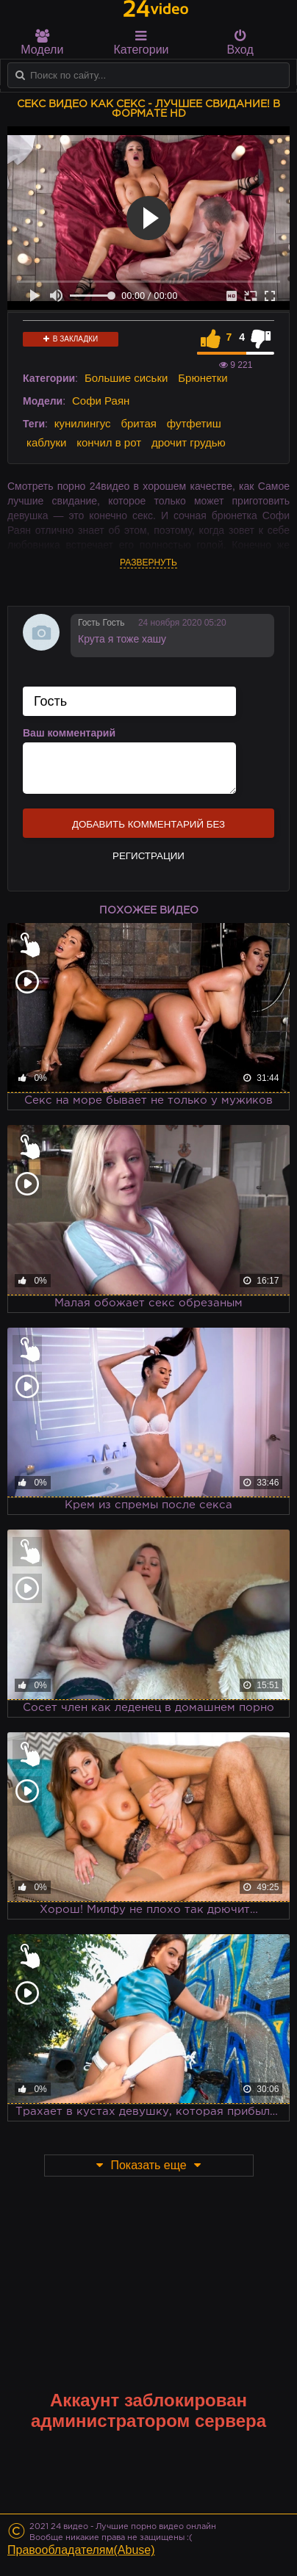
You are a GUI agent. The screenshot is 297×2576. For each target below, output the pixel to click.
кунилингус (82, 423)
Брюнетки (202, 378)
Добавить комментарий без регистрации (148, 828)
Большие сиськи (126, 378)
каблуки (46, 442)
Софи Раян (100, 400)
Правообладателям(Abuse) (81, 2550)
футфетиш (194, 423)
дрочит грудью (188, 442)
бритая (138, 423)
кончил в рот (108, 442)
